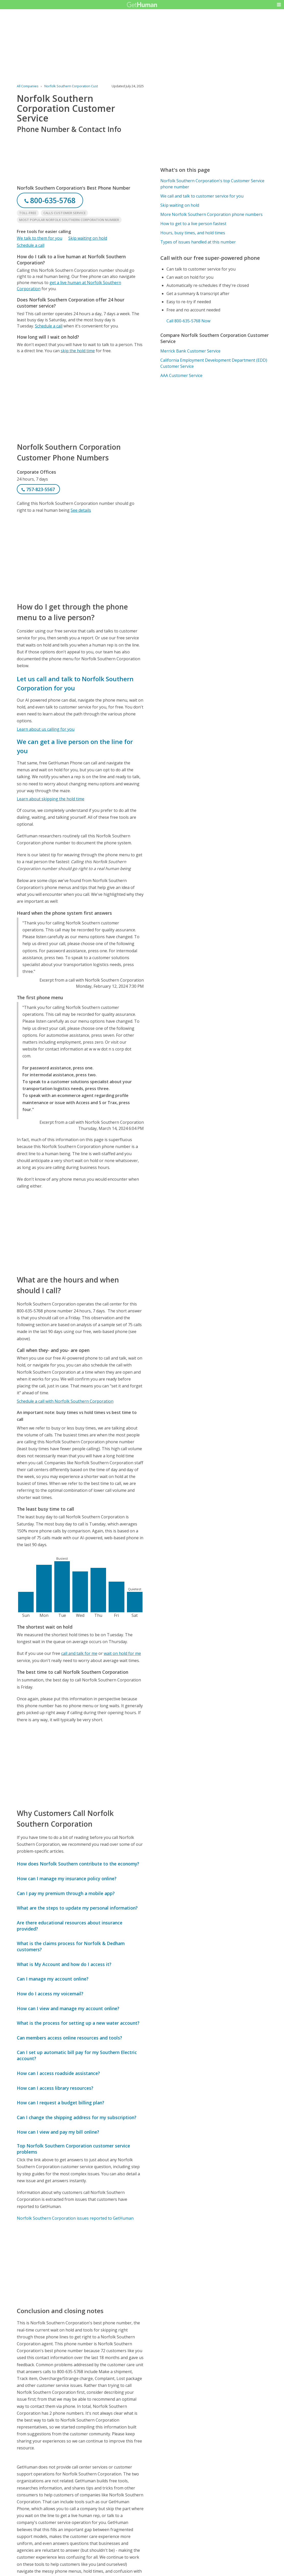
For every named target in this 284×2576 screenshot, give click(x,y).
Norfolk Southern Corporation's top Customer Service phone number (212, 184)
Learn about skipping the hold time (50, 799)
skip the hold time (78, 350)
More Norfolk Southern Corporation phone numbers (211, 214)
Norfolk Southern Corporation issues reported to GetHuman (75, 2218)
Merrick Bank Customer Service (190, 351)
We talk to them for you (39, 238)
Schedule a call (30, 245)
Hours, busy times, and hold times (192, 233)
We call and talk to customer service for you (201, 196)
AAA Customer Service (181, 375)
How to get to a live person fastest (193, 223)
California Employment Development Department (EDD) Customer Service (213, 363)
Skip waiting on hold (87, 238)
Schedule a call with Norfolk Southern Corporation (65, 1401)
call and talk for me (79, 1653)
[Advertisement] (80, 397)
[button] (279, 4)
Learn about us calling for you (45, 729)
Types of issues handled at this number (198, 242)
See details (81, 510)
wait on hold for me (122, 1653)
